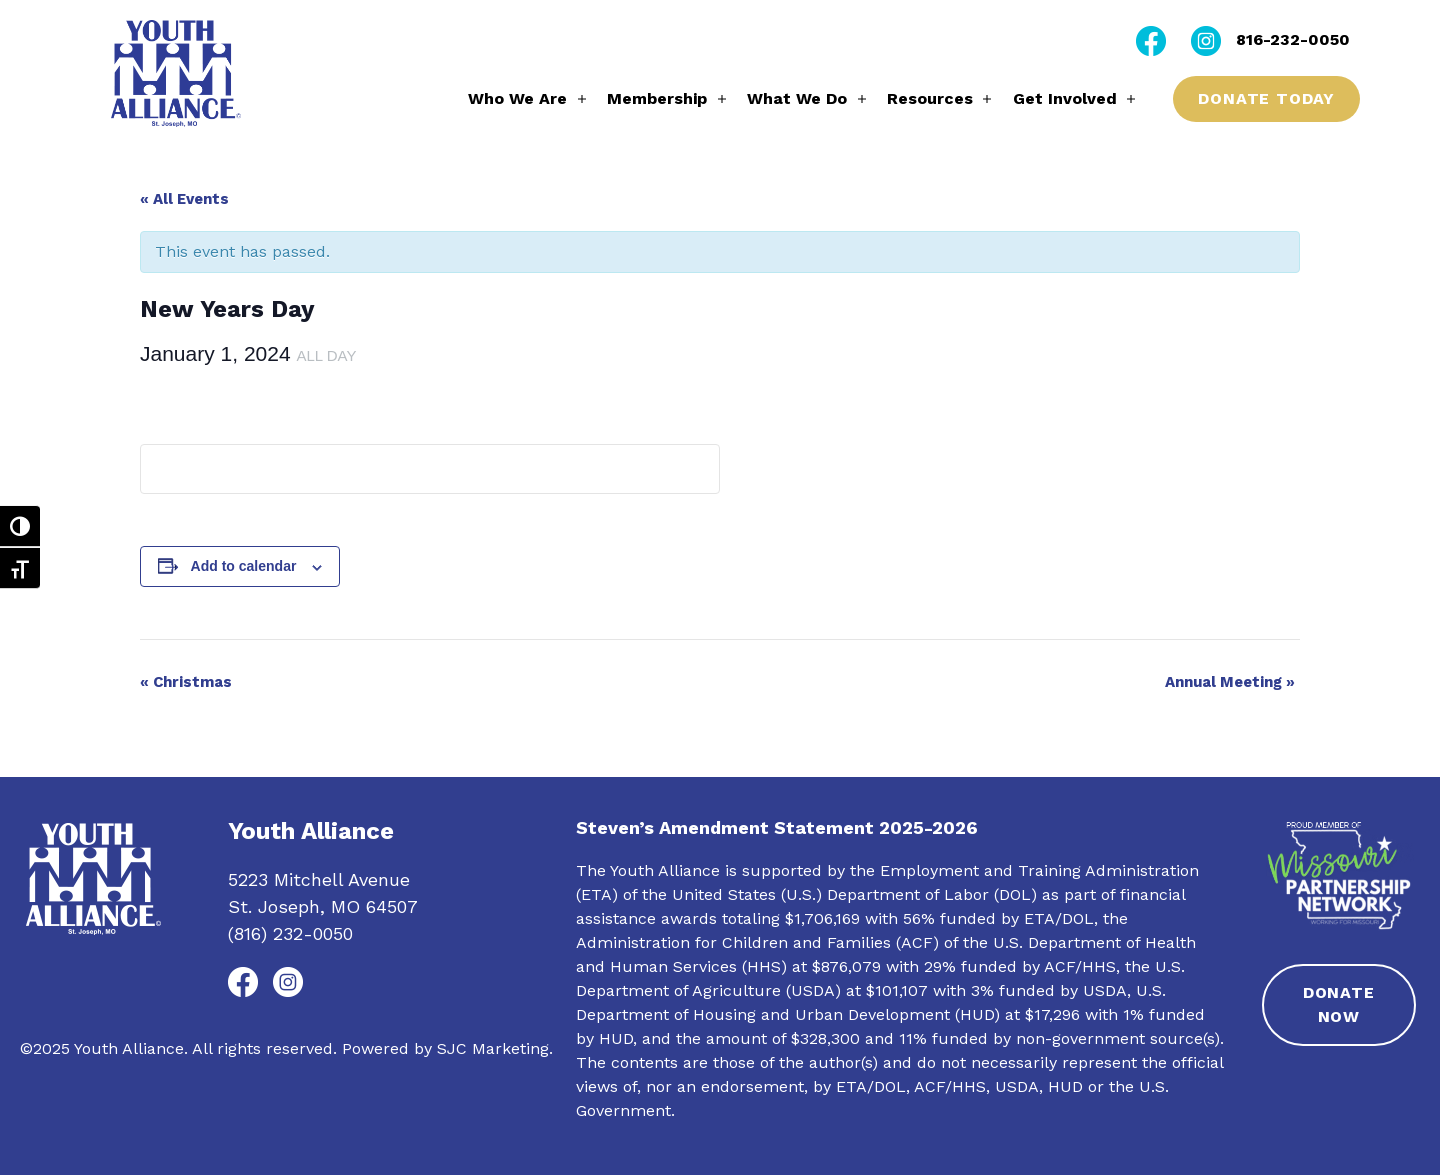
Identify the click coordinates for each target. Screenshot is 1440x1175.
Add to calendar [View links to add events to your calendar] (244, 566)
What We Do (797, 98)
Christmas (186, 682)
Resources (930, 98)
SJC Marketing (493, 1048)
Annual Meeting (1230, 682)
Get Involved (1065, 98)
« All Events (184, 199)
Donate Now (1339, 1004)
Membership (657, 98)
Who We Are (517, 98)
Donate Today (1266, 98)
